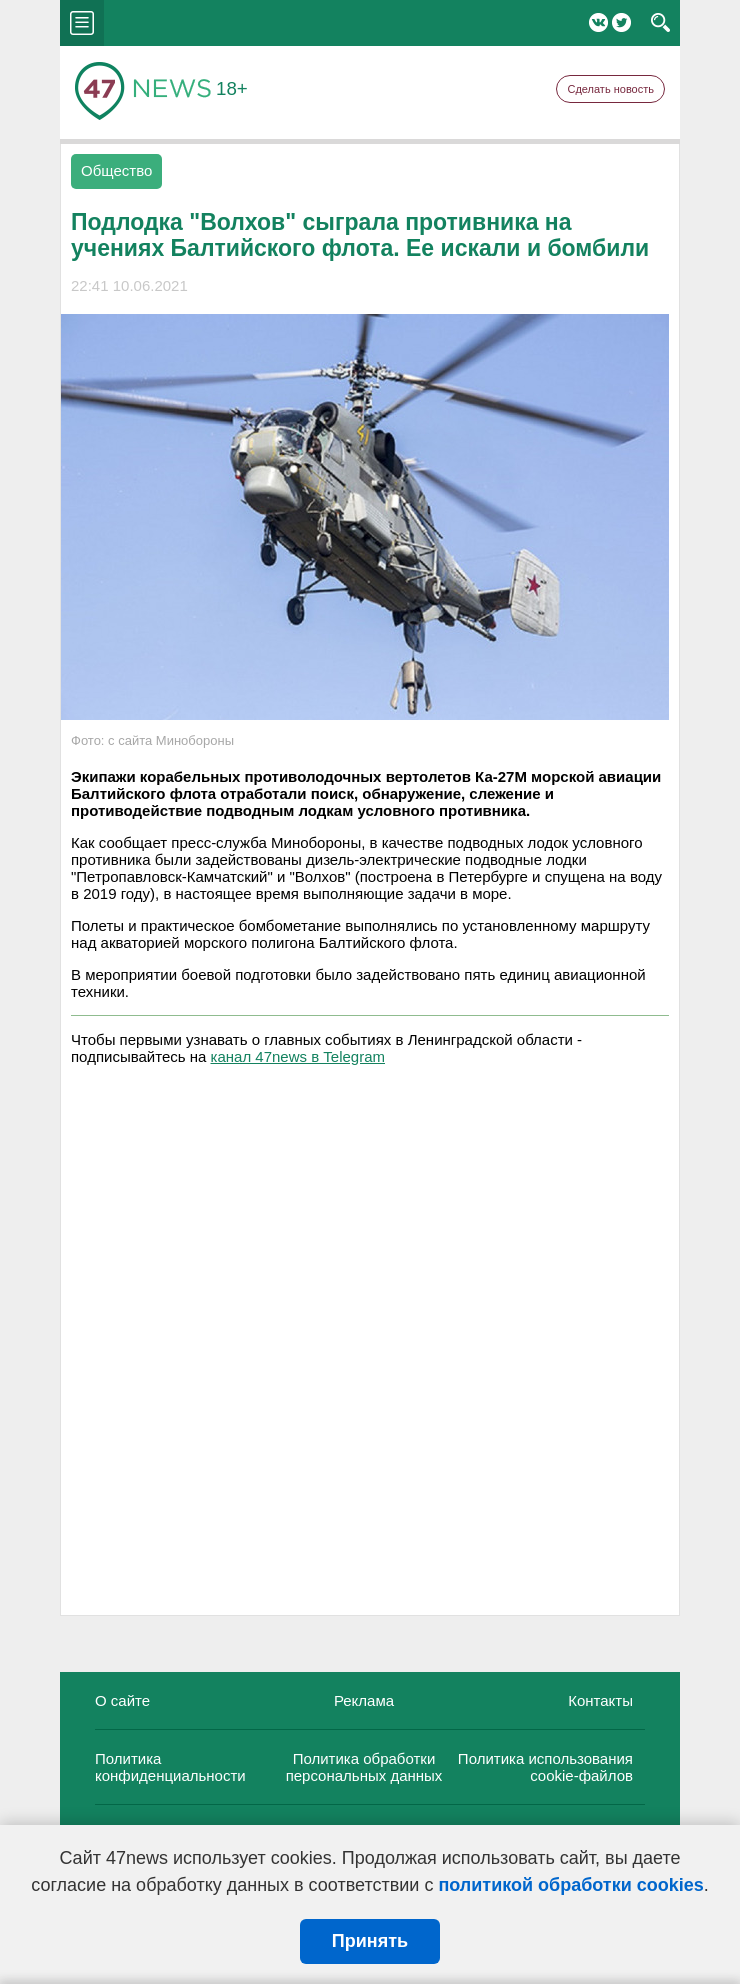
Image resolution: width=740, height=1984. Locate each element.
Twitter (621, 22)
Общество (116, 170)
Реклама (364, 1700)
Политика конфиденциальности (170, 1767)
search (660, 23)
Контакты (600, 1700)
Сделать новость (610, 89)
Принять (370, 1941)
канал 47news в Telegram (298, 1056)
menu (82, 23)
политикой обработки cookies (570, 1885)
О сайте (122, 1700)
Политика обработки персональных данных (364, 1767)
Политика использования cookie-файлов (545, 1767)
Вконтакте (598, 22)
